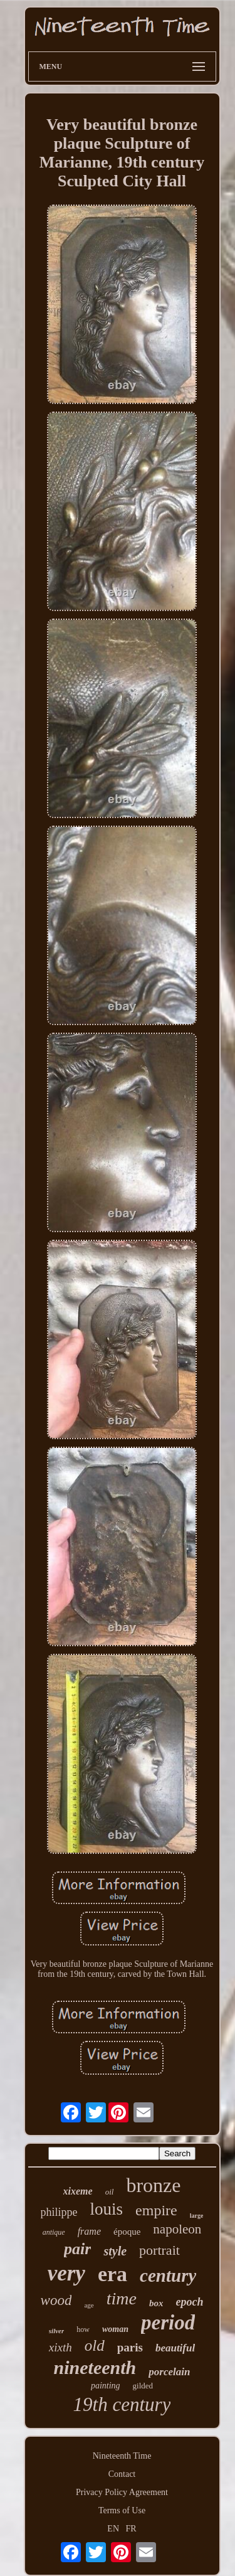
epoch (189, 2302)
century (168, 2275)
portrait (159, 2250)
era (112, 2274)
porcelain (169, 2372)
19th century (122, 2404)
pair (77, 2249)
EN (113, 2528)
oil (109, 2191)
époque (126, 2232)
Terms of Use (121, 2510)
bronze (153, 2185)
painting (105, 2385)
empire (156, 2210)
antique (54, 2232)
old (95, 2345)
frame (89, 2231)
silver (56, 2330)
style (115, 2251)
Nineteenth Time (122, 2456)
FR (131, 2528)
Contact (122, 2474)
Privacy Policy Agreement (122, 2492)
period (168, 2322)
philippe (59, 2212)
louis (106, 2209)
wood (56, 2300)
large (197, 2215)
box (156, 2303)
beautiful (175, 2348)
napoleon (177, 2229)
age (88, 2305)
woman (115, 2329)
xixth (60, 2347)
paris (130, 2347)
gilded (143, 2385)
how (83, 2329)
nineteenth (95, 2367)
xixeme (78, 2191)
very (66, 2273)
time (122, 2298)
